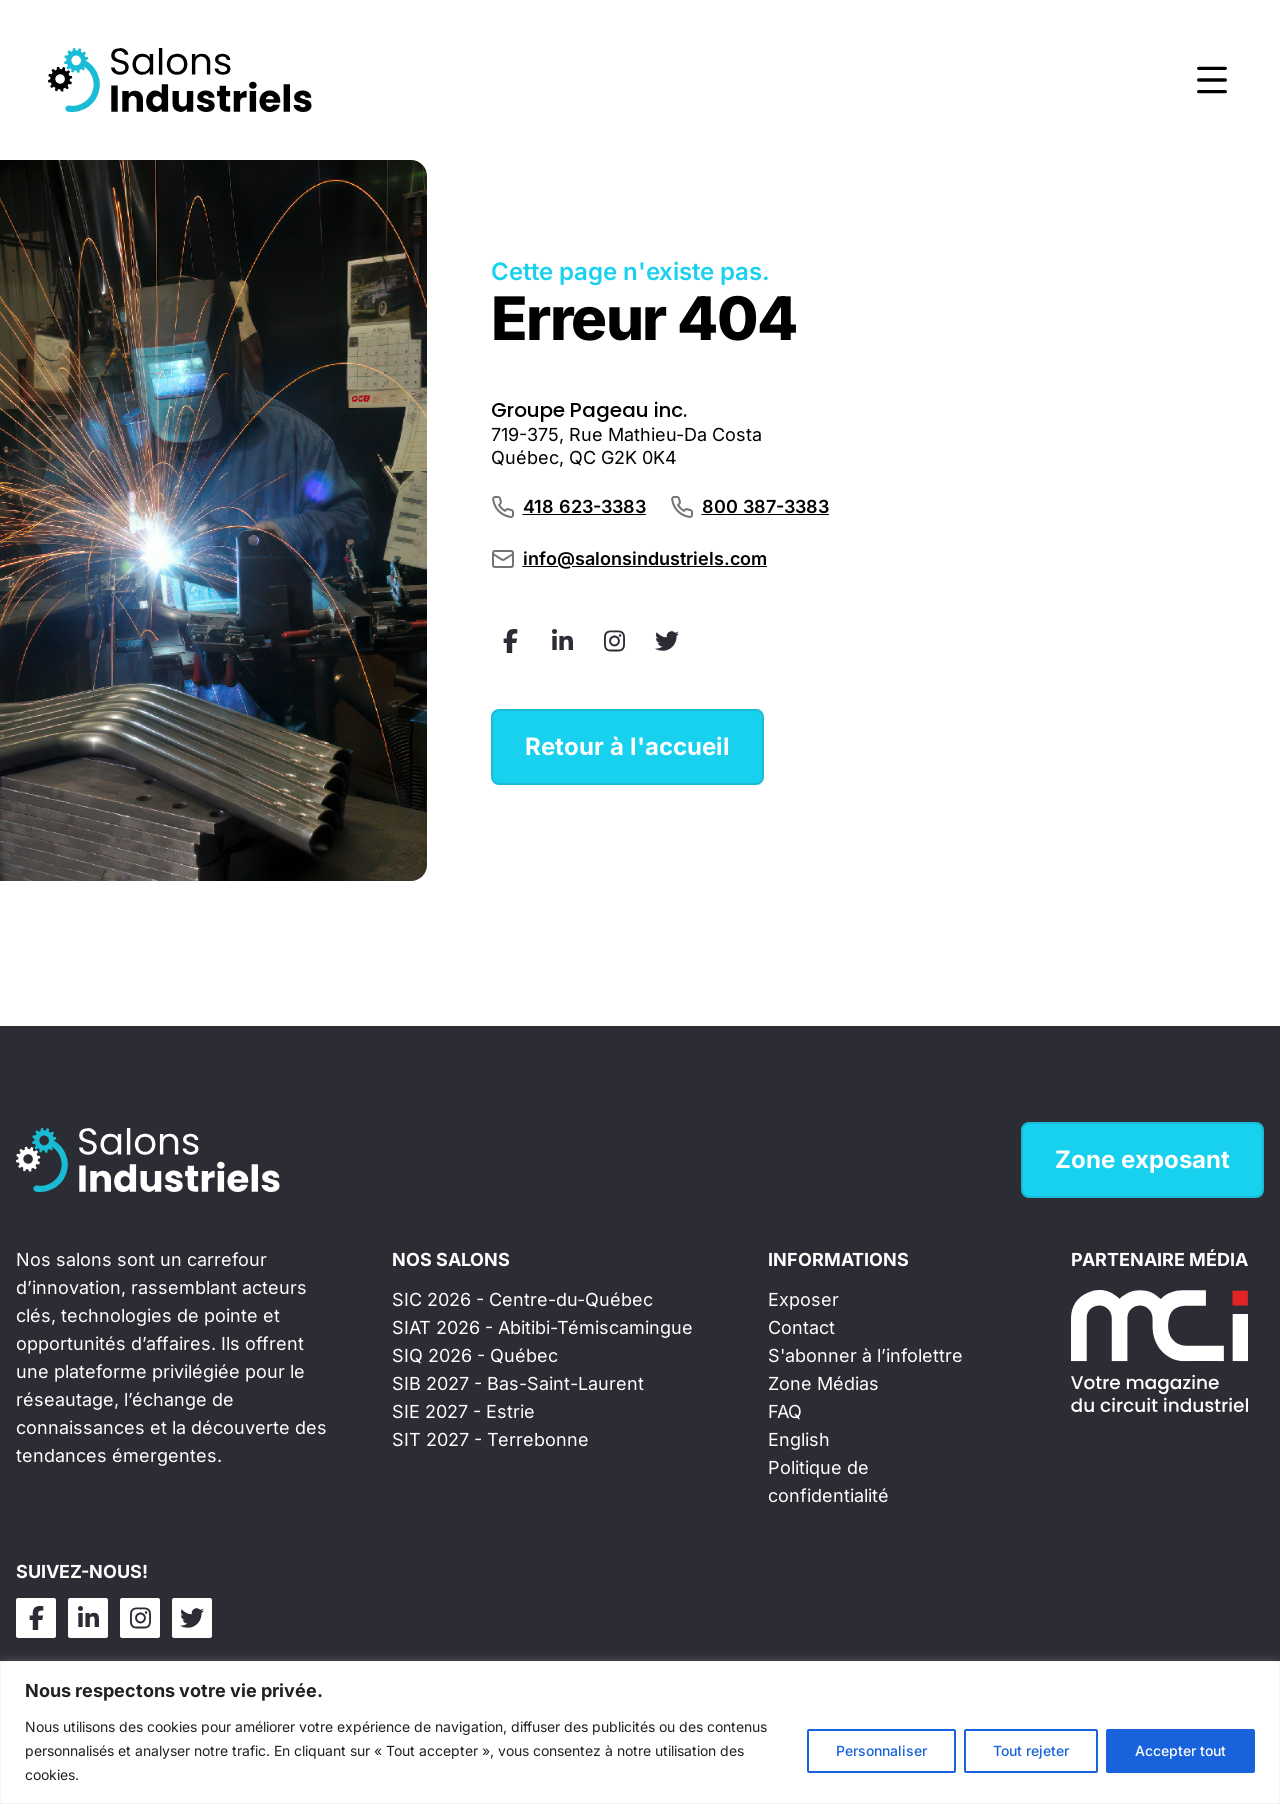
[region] (640, 1732)
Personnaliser (881, 1750)
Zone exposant (1142, 1159)
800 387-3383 (765, 506)
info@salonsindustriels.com (645, 558)
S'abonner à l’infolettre (865, 1355)
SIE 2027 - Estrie (463, 1411)
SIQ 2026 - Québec (475, 1355)
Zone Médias (823, 1383)
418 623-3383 (584, 506)
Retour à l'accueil (627, 746)
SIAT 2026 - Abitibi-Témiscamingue (542, 1327)
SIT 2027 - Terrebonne (490, 1439)
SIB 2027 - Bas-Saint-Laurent (518, 1383)
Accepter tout (1180, 1750)
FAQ (785, 1411)
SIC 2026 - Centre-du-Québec (522, 1299)
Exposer (803, 1299)
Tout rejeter (1031, 1750)
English (799, 1439)
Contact (801, 1327)
